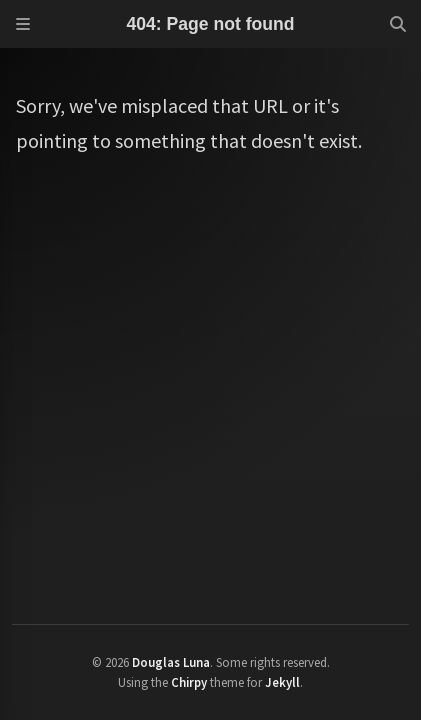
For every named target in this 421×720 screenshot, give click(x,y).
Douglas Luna (171, 662)
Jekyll (282, 682)
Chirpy (189, 682)
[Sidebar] (23, 24)
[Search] (398, 24)
